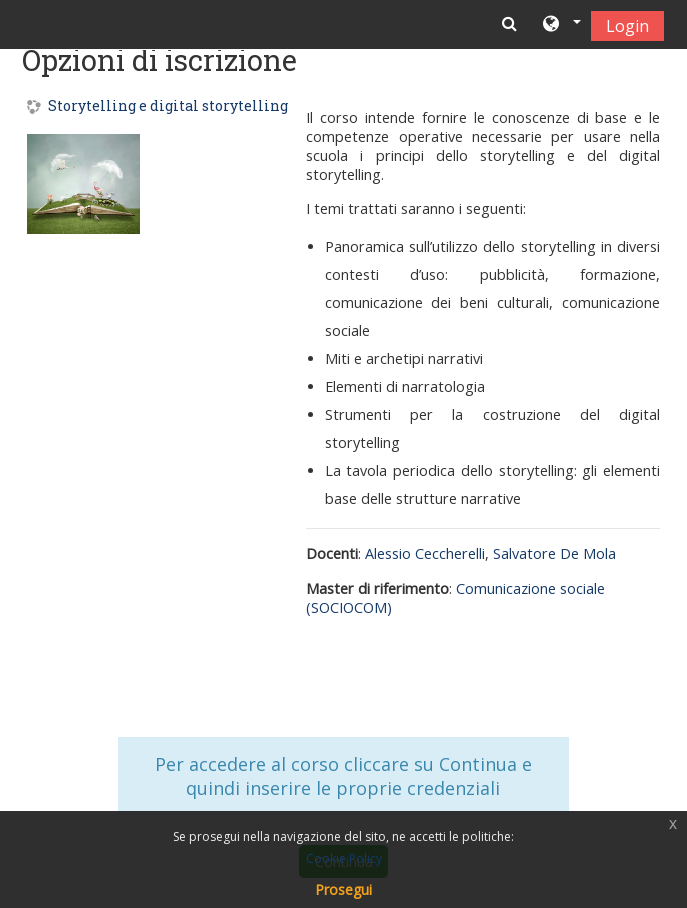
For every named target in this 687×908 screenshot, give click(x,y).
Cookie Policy (344, 858)
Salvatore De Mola (554, 553)
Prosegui (343, 889)
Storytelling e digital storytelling (168, 106)
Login (627, 26)
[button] (560, 25)
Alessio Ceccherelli (425, 553)
